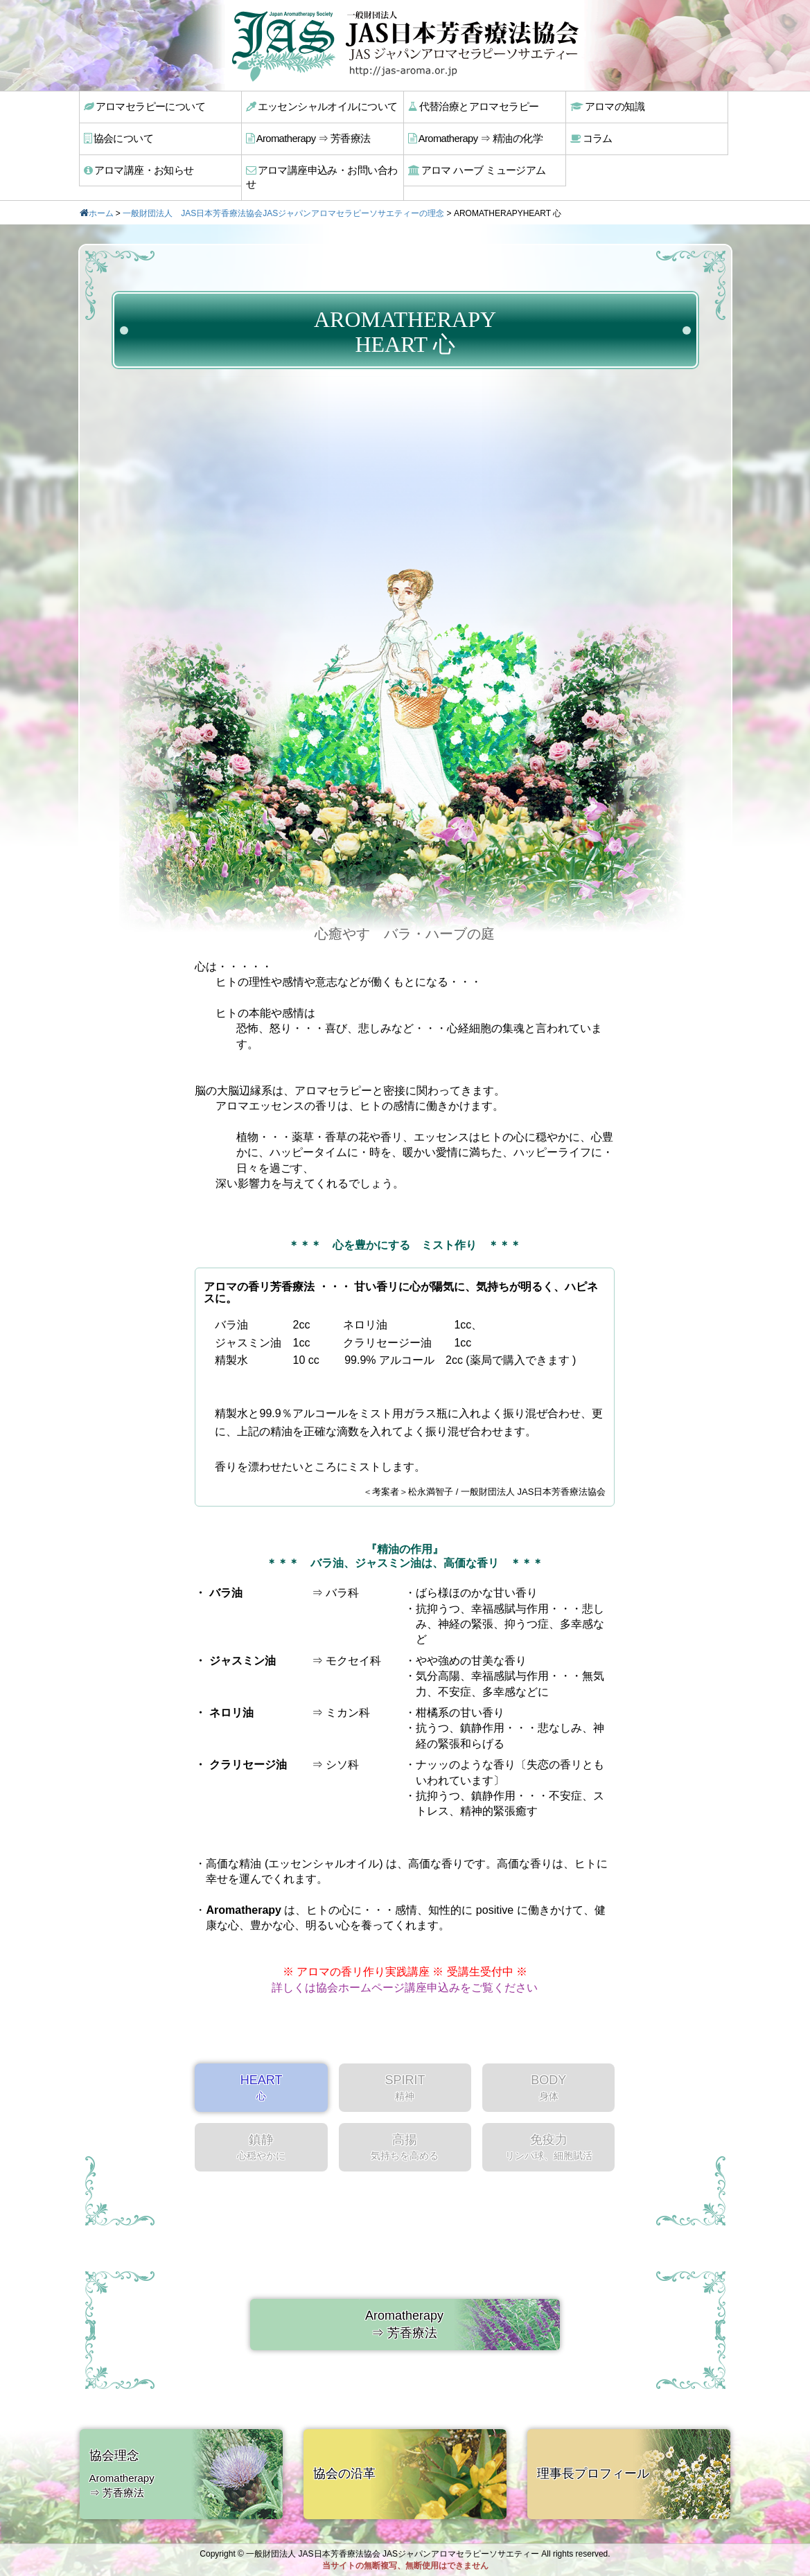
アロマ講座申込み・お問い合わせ (324, 167)
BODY (548, 2071)
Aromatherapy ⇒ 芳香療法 (307, 137)
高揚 (405, 2131)
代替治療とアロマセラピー (472, 106)
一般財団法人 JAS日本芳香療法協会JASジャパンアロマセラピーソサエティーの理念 (283, 197)
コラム (593, 137)
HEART (261, 2071)
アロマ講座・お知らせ (138, 167)
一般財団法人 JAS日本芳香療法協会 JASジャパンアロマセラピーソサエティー (392, 2554)
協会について (119, 137)
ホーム (101, 197)
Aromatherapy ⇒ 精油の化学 (474, 137)
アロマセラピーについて (143, 106)
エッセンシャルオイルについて (319, 106)
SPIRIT (405, 2071)
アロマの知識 (607, 106)
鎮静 (261, 2131)
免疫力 (548, 2131)
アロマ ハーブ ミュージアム (475, 167)
